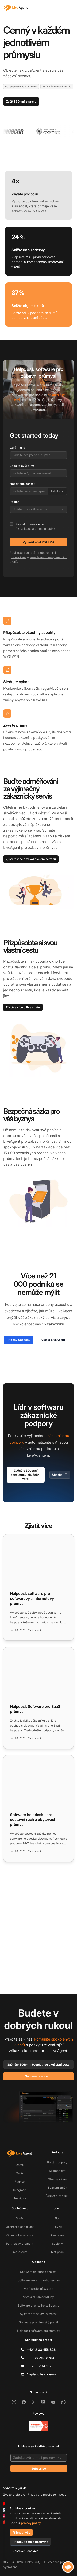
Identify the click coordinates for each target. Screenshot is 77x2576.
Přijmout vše (21, 2532)
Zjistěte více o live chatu (23, 1007)
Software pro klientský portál (38, 2322)
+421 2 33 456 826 (41, 2350)
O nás (20, 2218)
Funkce (20, 2181)
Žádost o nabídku (57, 2196)
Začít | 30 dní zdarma (21, 101)
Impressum (19, 2252)
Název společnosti (23, 483)
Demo (20, 2164)
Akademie (57, 2235)
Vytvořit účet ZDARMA (38, 542)
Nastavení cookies (25, 2551)
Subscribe (38, 2468)
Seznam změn (57, 2187)
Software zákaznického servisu (39, 2280)
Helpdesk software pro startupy (38, 2330)
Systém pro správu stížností (38, 2314)
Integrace (19, 2190)
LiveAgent (33, 70)
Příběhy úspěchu (19, 1339)
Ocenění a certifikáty (20, 2226)
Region (14, 501)
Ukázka (60, 1475)
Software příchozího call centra (38, 2305)
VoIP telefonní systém (38, 2288)
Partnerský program (19, 2243)
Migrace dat (57, 2170)
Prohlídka (19, 2198)
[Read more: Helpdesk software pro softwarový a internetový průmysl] (38, 1587)
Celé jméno (17, 447)
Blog (57, 2218)
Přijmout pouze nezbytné (30, 2541)
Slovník (57, 2226)
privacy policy (31, 2523)
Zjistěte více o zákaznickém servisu (31, 859)
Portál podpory (57, 2162)
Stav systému (57, 2179)
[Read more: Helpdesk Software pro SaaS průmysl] (38, 1698)
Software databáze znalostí (38, 2272)
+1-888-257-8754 (40, 2358)
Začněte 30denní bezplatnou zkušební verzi (25, 1474)
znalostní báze (35, 318)
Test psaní (57, 2252)
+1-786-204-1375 (40, 2366)
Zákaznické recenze (19, 2235)
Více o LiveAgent (55, 1340)
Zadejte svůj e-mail (23, 465)
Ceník (19, 2173)
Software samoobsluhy (38, 2297)
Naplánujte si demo (38, 2076)
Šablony (57, 2243)
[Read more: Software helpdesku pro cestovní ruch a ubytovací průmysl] (38, 1808)
